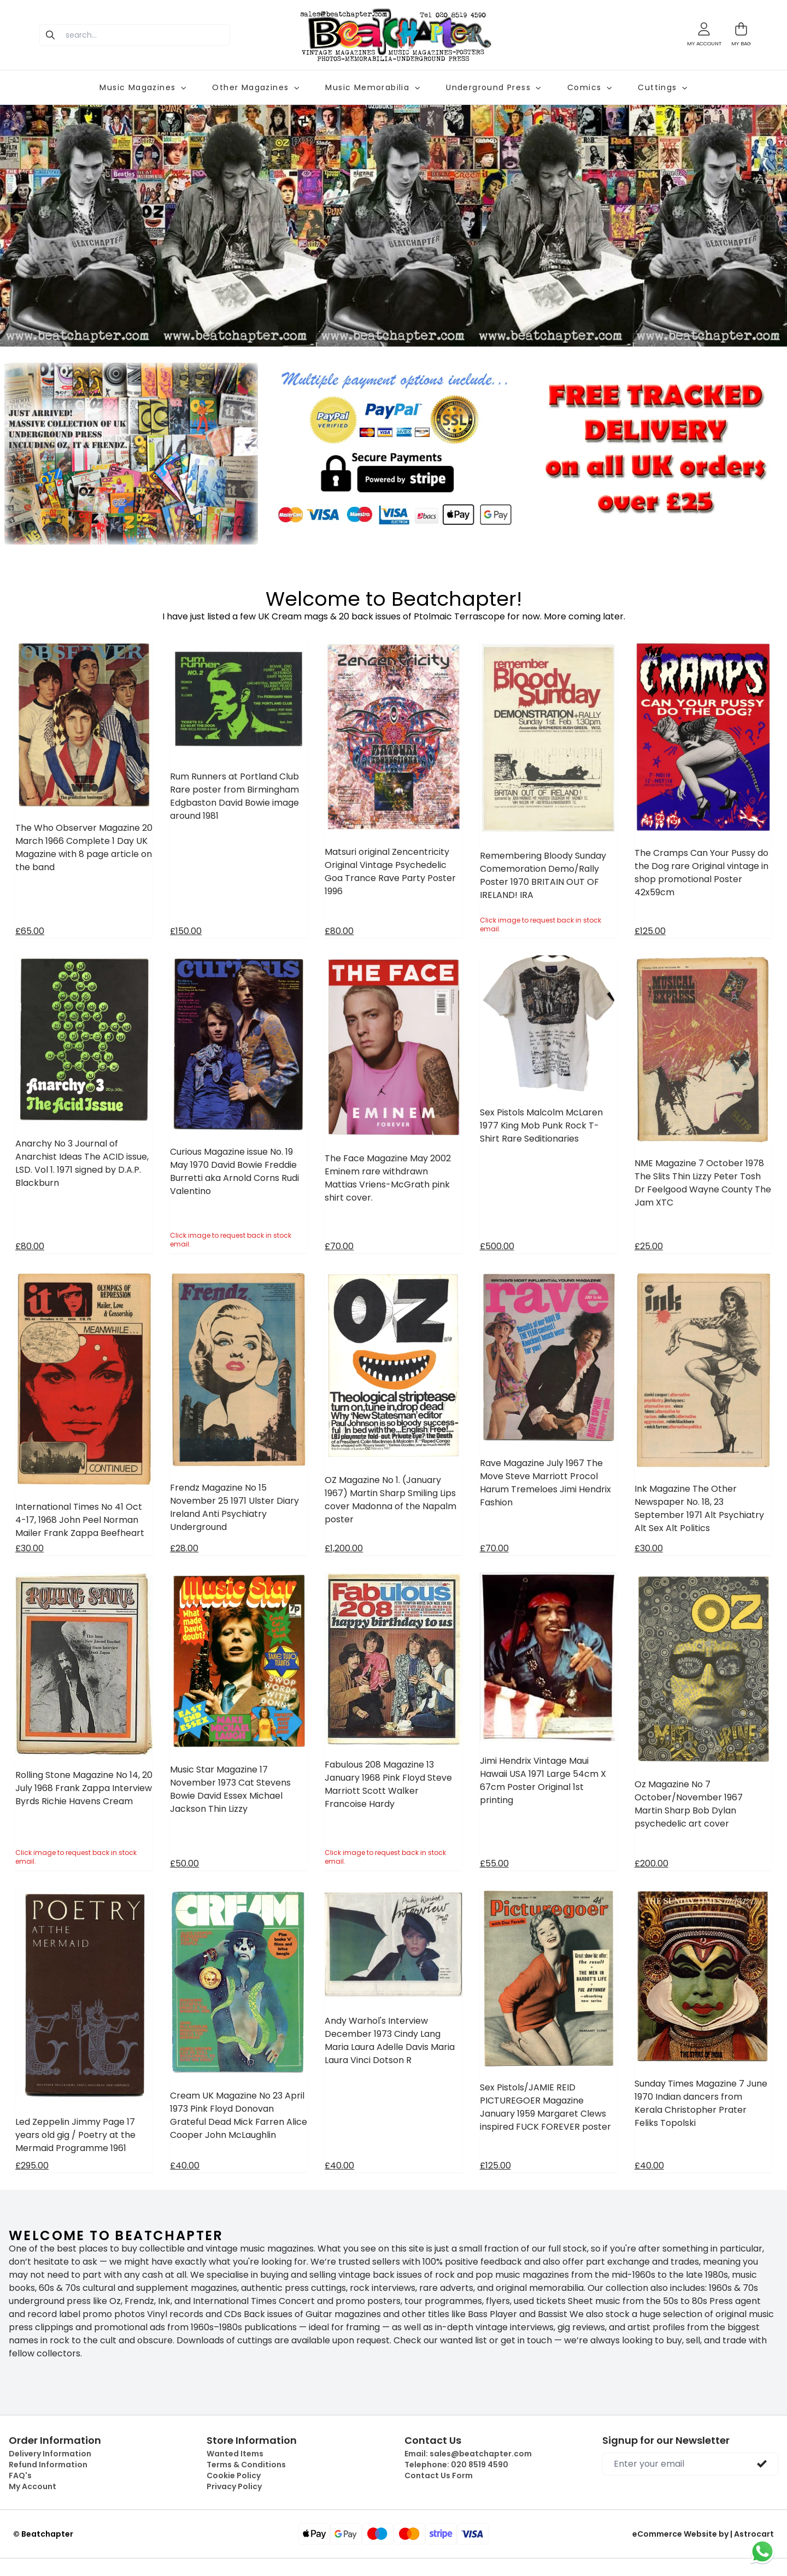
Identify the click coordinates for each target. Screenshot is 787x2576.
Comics (589, 87)
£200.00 (651, 1863)
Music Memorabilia (372, 87)
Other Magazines (255, 87)
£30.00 (29, 1548)
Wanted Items (235, 2453)
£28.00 (184, 1548)
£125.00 (650, 931)
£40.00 (184, 2165)
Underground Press (493, 87)
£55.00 (494, 1863)
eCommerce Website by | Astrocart (703, 2533)
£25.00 (649, 1246)
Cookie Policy (234, 2475)
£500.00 (497, 1246)
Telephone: (456, 2464)
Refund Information (48, 2464)
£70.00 (339, 1246)
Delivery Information (50, 2453)
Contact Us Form (438, 2475)
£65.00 (29, 931)
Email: (468, 2453)
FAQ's (20, 2475)
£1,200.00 (344, 1548)
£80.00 (339, 931)
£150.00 (186, 931)
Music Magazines (142, 87)
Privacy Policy (234, 2486)
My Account (32, 2486)
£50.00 (184, 1863)
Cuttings (662, 87)
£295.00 (32, 2165)
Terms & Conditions (246, 2464)
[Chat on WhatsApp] (762, 2551)
